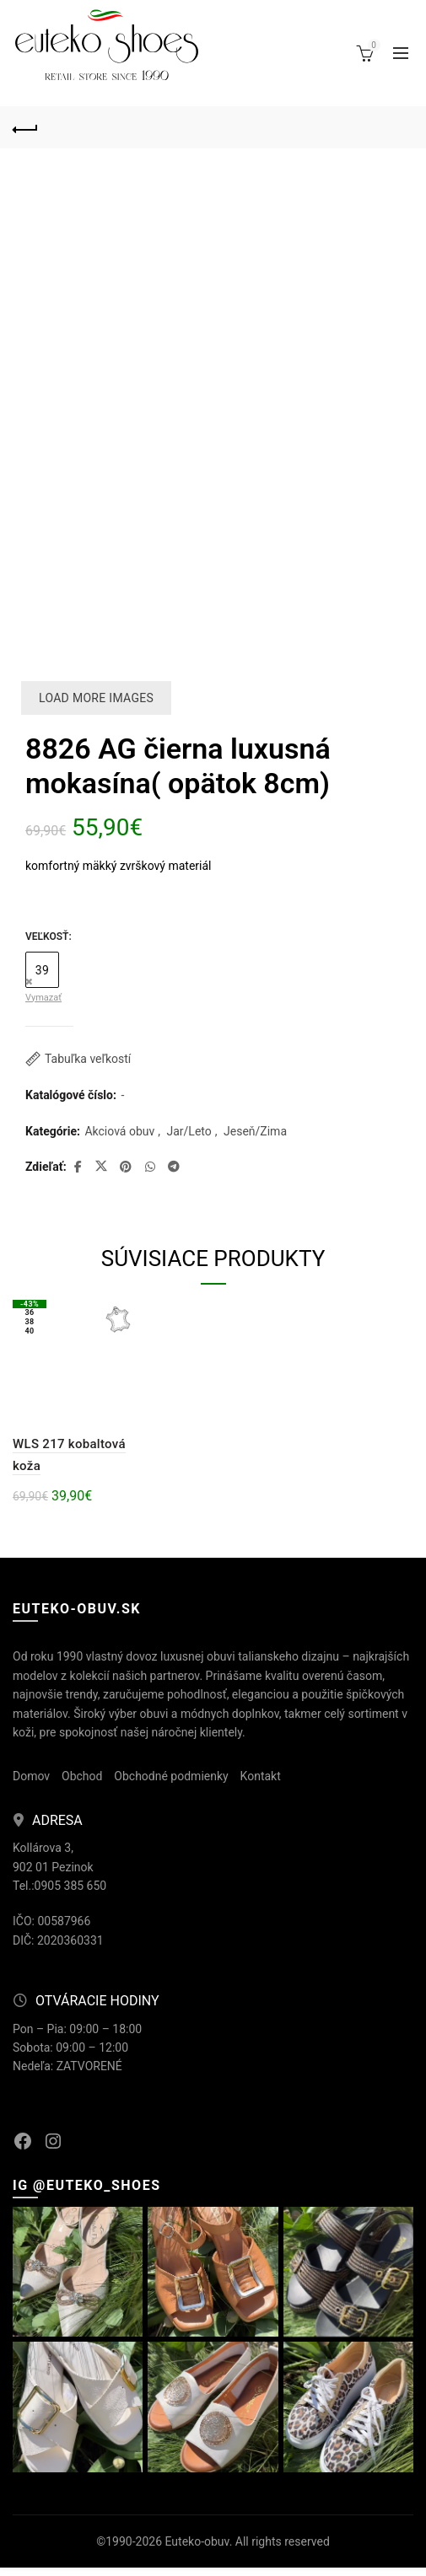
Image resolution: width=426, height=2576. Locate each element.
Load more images (96, 698)
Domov (31, 1776)
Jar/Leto (189, 1131)
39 (42, 970)
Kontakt (260, 1776)
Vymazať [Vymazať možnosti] (43, 997)
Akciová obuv (119, 1131)
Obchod (82, 1776)
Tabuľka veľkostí (88, 1058)
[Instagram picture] (77, 2271)
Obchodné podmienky (171, 1776)
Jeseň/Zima (255, 1131)
